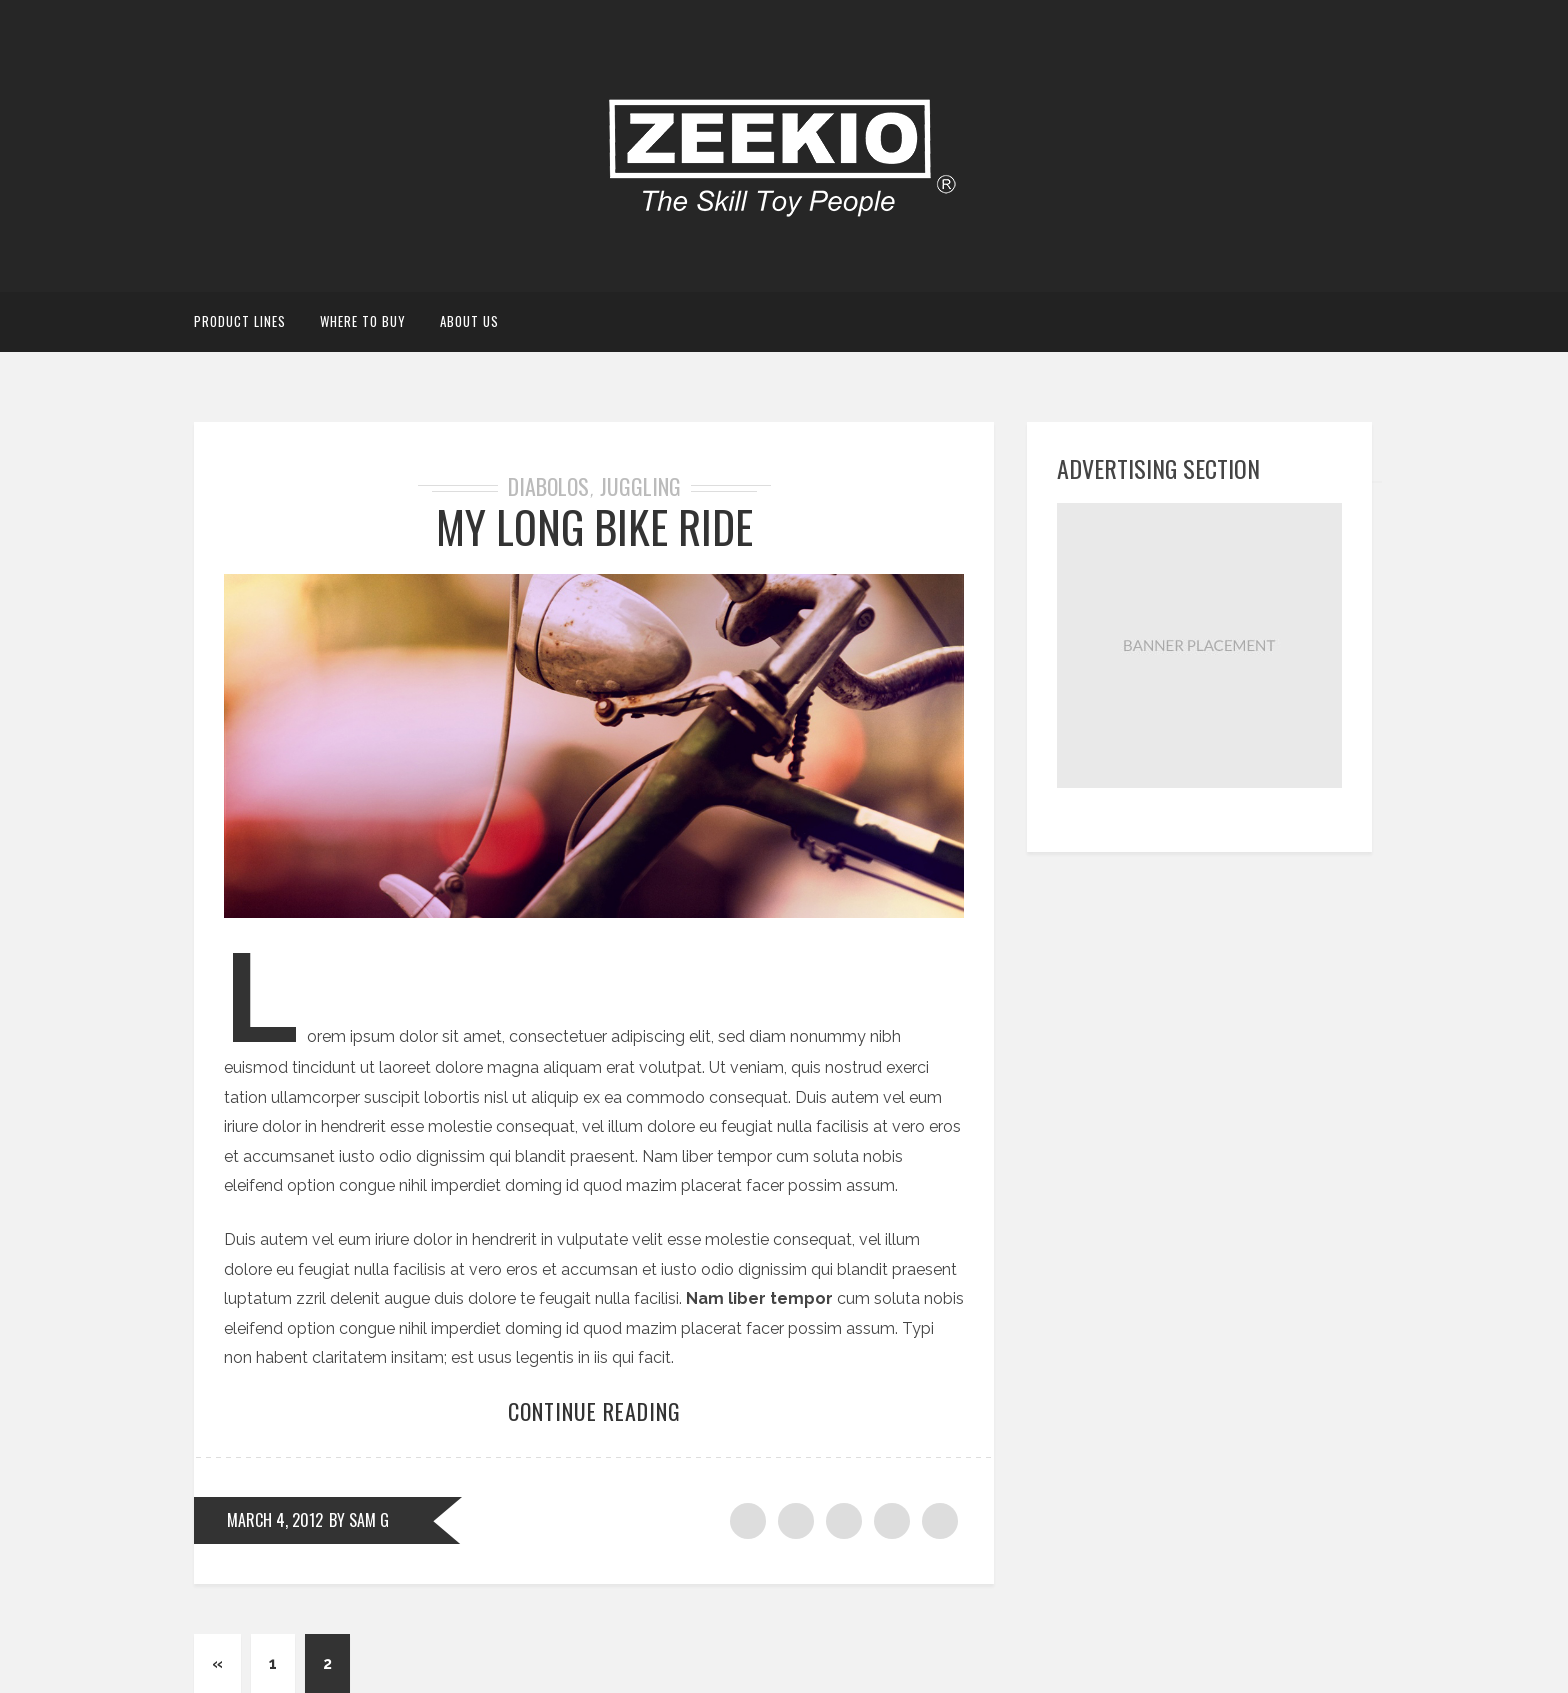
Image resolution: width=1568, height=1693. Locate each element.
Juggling (640, 486)
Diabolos (548, 486)
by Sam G (359, 1520)
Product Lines (240, 321)
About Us (469, 321)
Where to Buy (363, 321)
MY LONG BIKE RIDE (594, 526)
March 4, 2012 (275, 1520)
